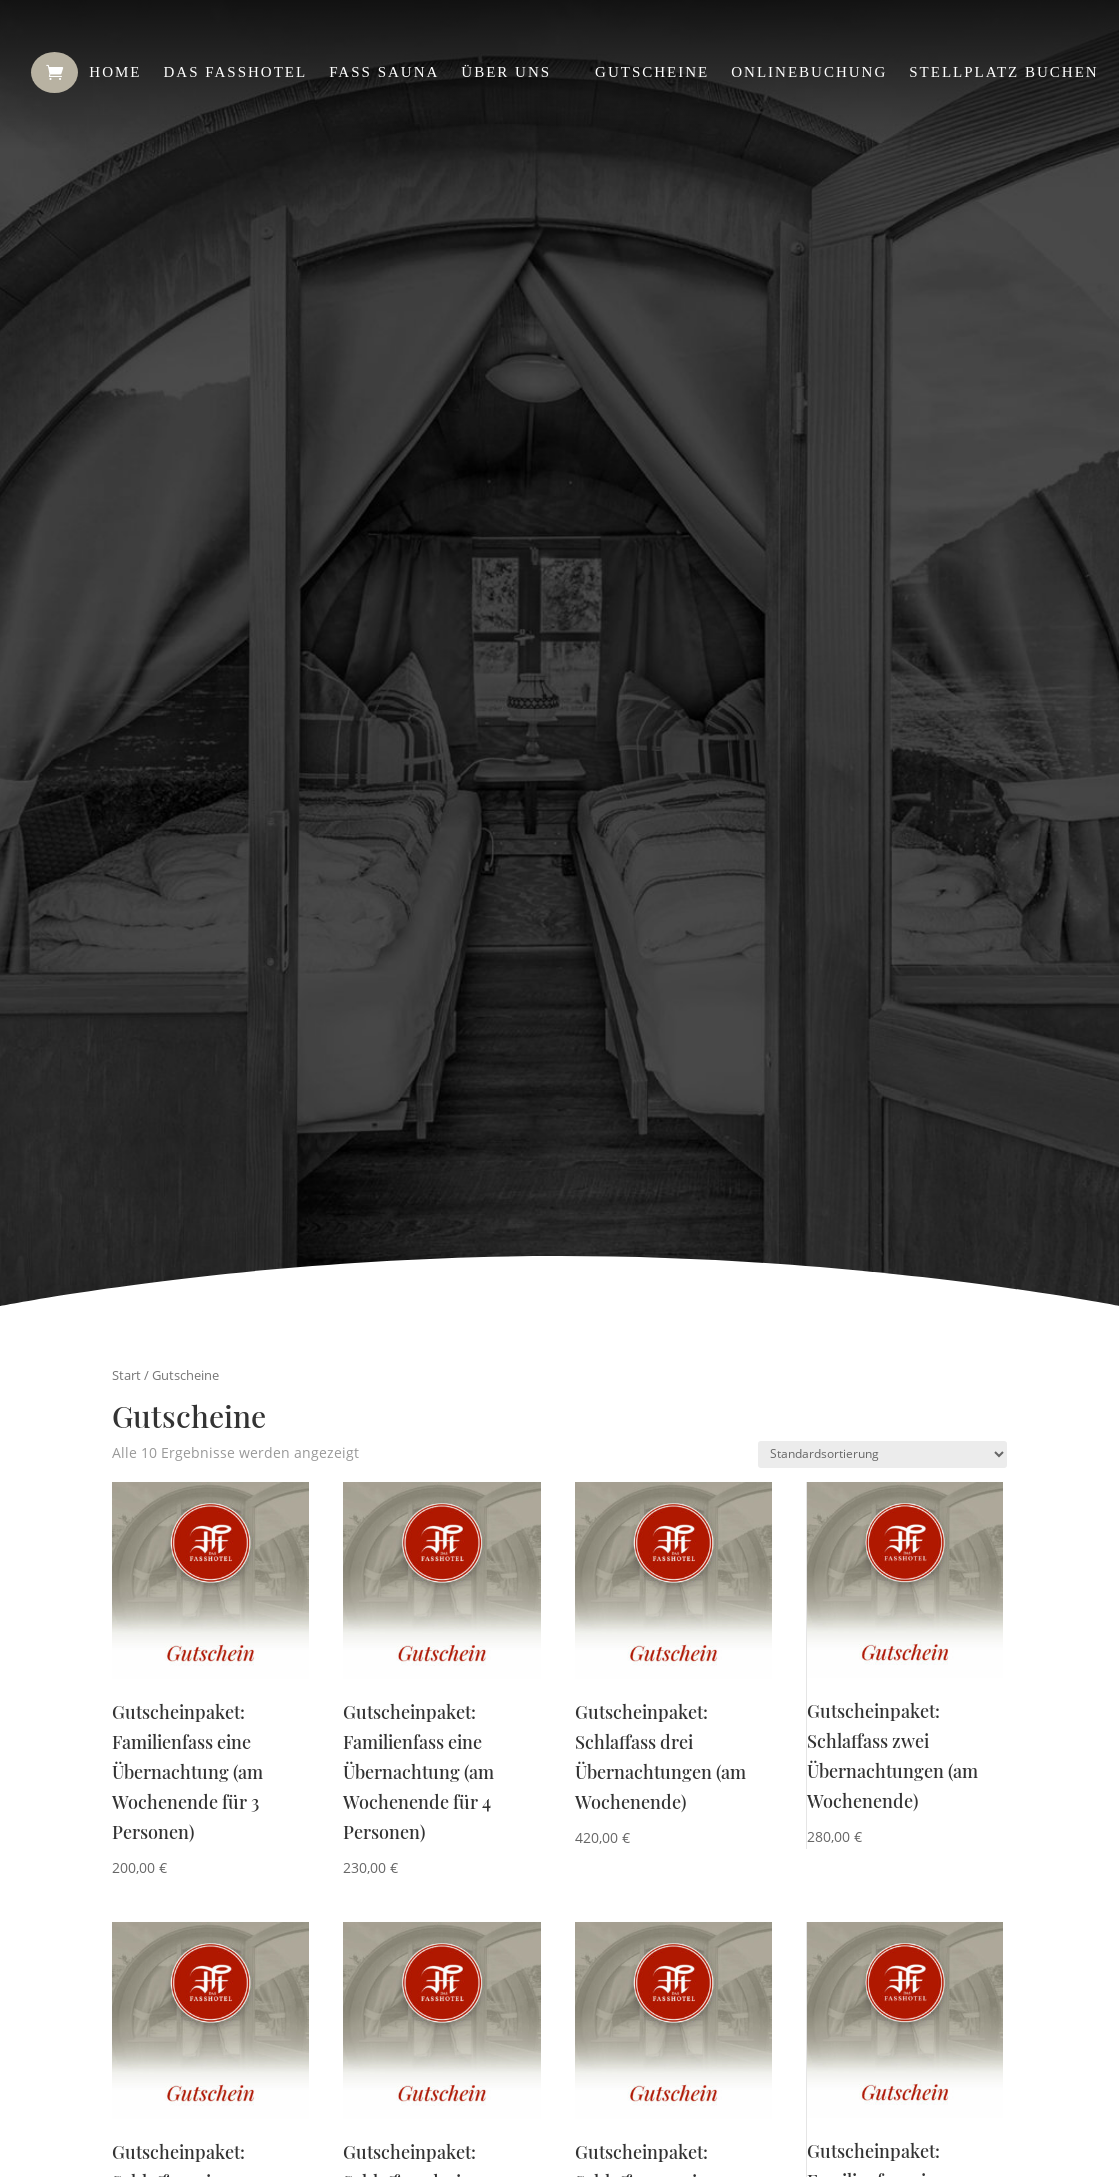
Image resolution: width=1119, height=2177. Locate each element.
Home (115, 72)
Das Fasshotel (235, 72)
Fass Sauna (384, 72)
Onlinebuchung (809, 72)
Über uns (506, 72)
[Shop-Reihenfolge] (882, 1454)
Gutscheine (652, 72)
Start (126, 1375)
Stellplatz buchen (1003, 72)
